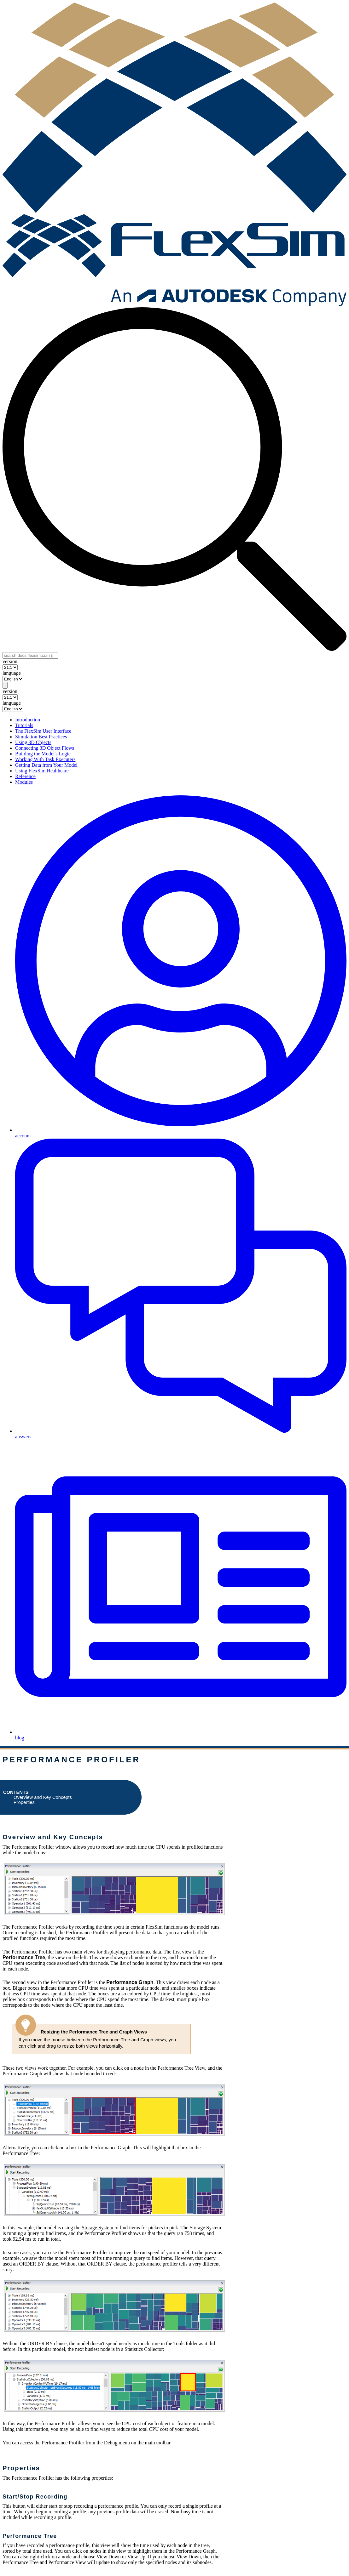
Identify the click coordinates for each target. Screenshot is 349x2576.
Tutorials (24, 725)
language (12, 673)
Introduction (27, 719)
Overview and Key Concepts (43, 1797)
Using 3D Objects (33, 742)
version (10, 661)
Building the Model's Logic (43, 753)
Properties (24, 1802)
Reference (25, 776)
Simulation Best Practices (41, 736)
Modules (24, 782)
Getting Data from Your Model (46, 765)
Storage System (97, 2227)
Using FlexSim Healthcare (42, 770)
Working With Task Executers (45, 759)
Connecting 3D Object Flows (44, 748)
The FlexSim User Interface (43, 731)
